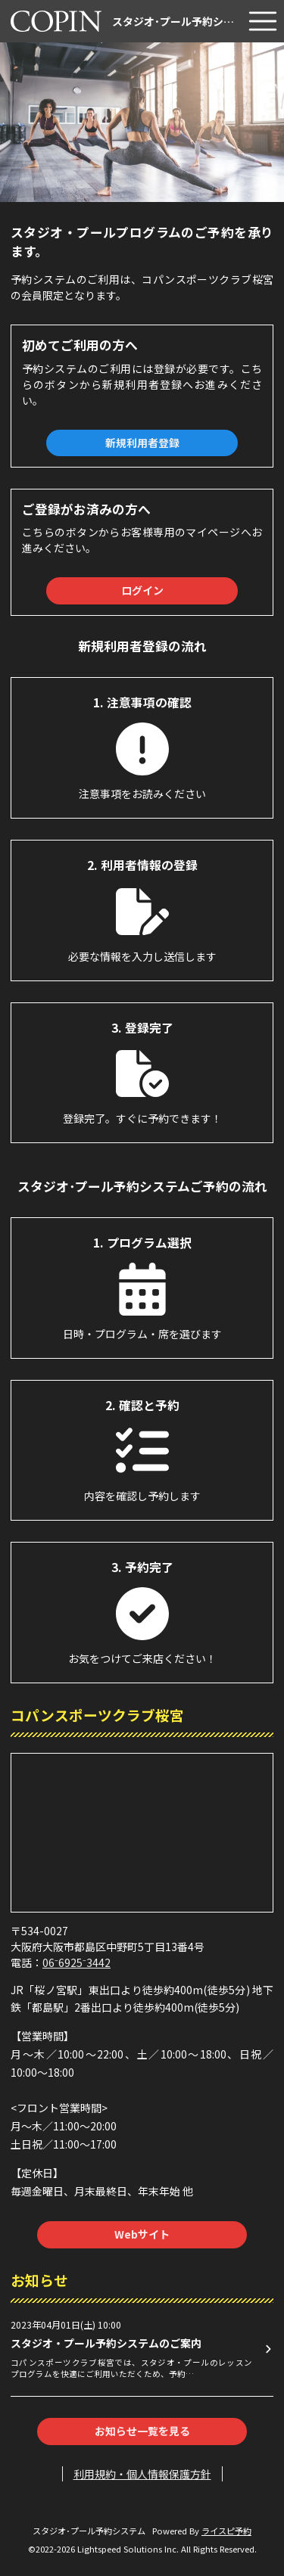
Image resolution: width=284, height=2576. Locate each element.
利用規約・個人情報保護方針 (142, 2473)
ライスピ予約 (226, 2531)
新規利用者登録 (142, 442)
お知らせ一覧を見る (142, 2430)
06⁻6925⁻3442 (76, 1962)
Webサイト (142, 2234)
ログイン (142, 590)
